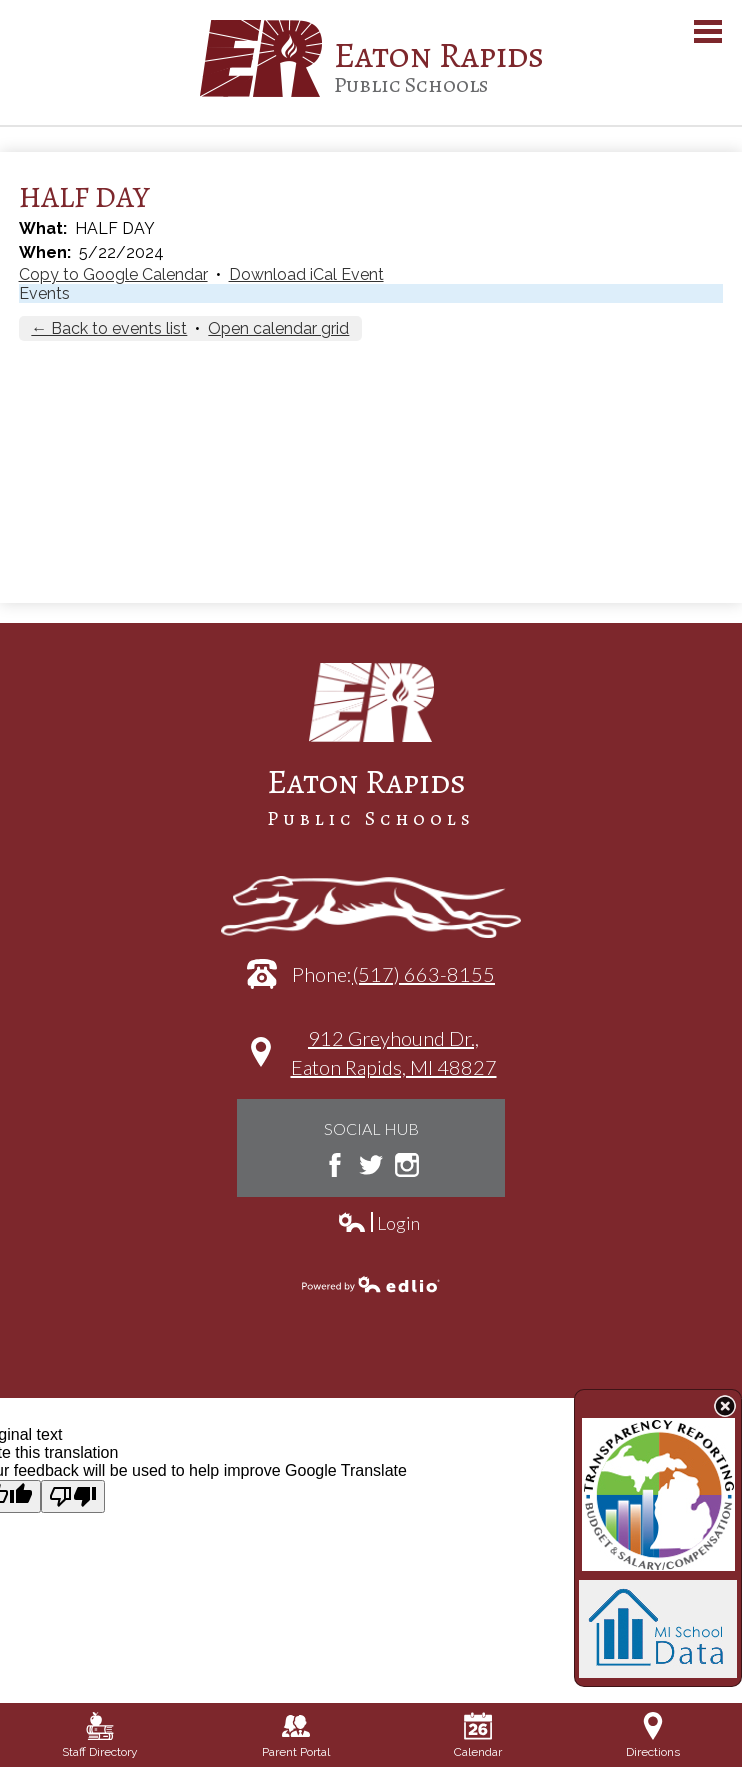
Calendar (478, 1735)
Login (378, 1223)
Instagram (407, 1165)
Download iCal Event (306, 274)
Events (44, 293)
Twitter (371, 1165)
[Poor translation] (73, 1496)
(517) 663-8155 (423, 974)
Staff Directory (100, 1735)
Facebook (335, 1165)
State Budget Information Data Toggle (725, 1406)
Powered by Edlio (371, 1284)
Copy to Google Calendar (113, 274)
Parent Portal (296, 1735)
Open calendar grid (278, 328)
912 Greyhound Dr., (394, 1062)
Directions (653, 1735)
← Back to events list (109, 328)
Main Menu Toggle (708, 31)
